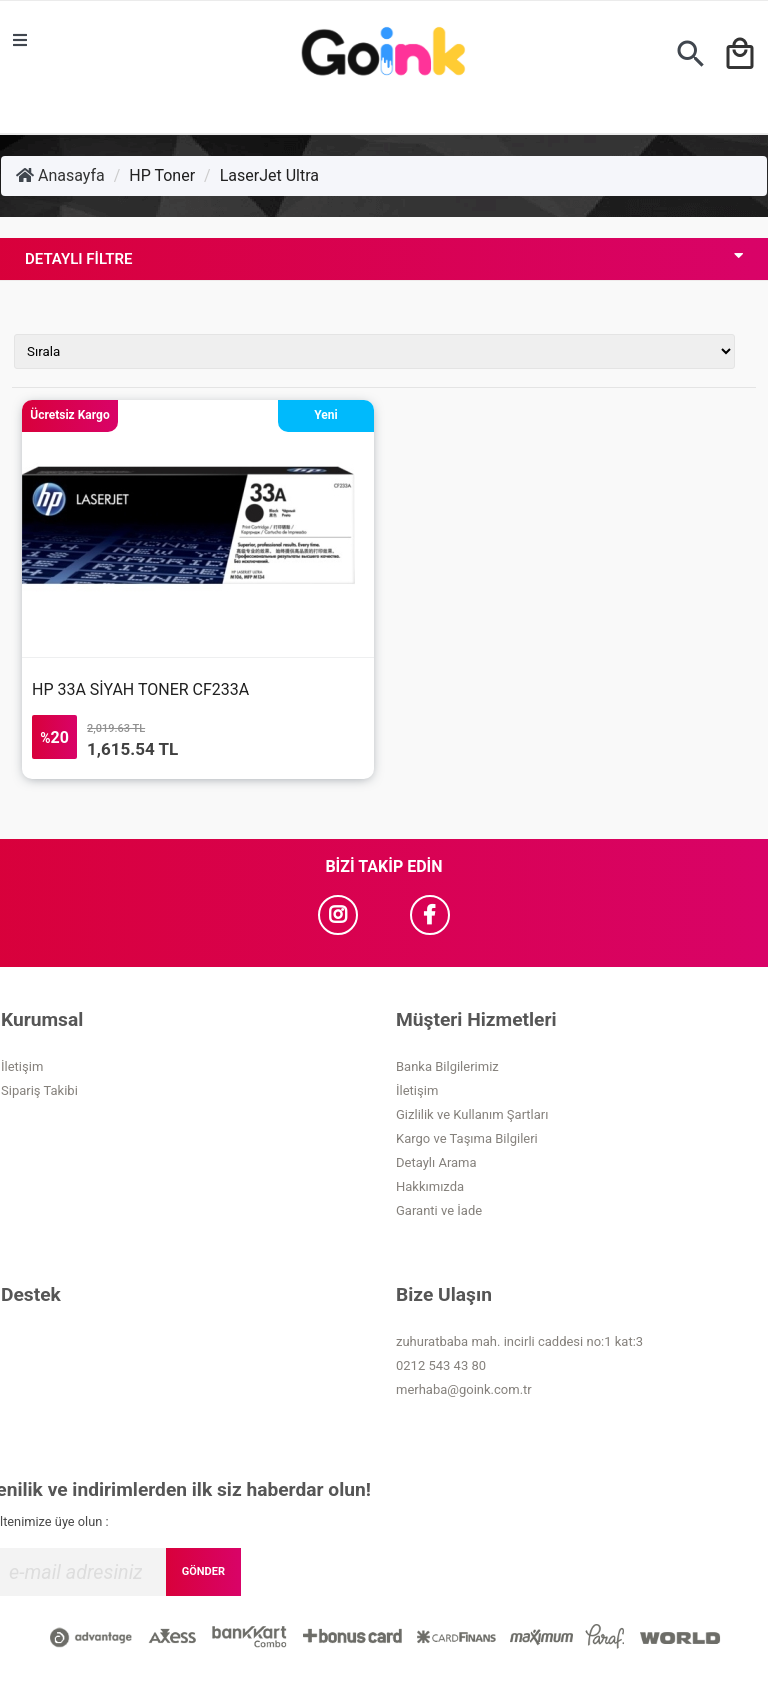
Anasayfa (60, 175)
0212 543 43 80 (441, 1365)
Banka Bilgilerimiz (447, 1066)
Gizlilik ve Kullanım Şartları (472, 1114)
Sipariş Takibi (39, 1090)
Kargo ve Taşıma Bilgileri (467, 1138)
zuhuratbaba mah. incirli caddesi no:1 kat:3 (519, 1341)
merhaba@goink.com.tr (464, 1389)
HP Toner (162, 175)
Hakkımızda (430, 1186)
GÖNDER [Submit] (203, 1571)
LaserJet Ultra (269, 175)
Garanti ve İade (439, 1210)
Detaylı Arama (436, 1162)
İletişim (22, 1066)
